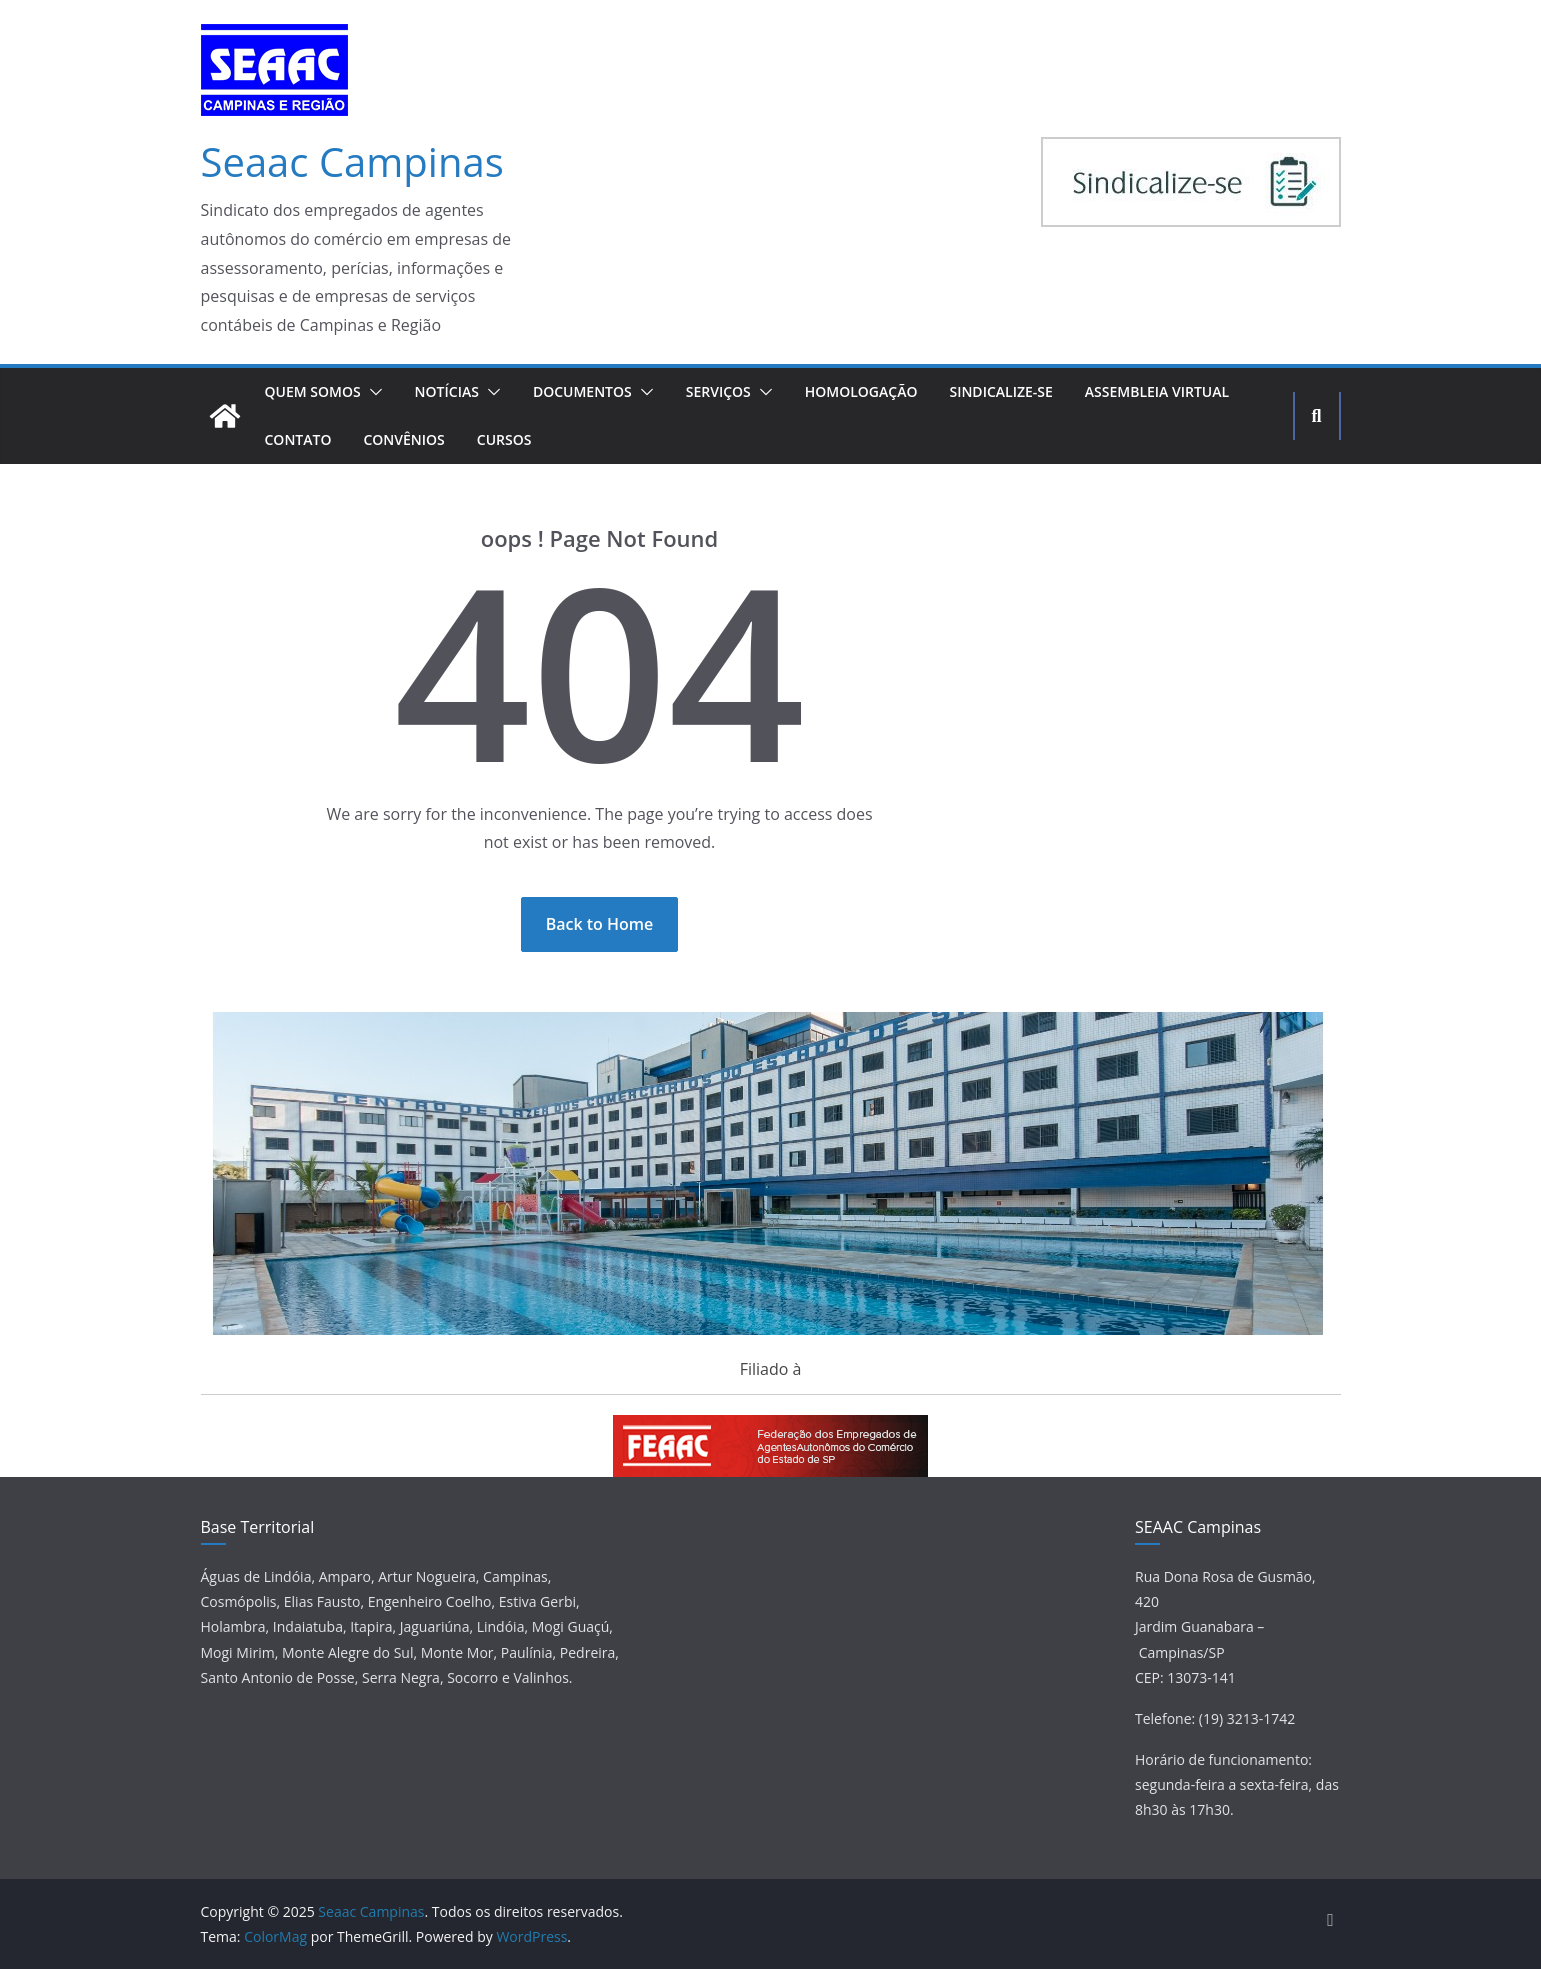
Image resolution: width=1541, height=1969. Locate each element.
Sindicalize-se (1000, 391)
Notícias (447, 391)
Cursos (504, 439)
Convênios (403, 439)
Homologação (861, 391)
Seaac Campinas (352, 161)
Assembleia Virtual (1157, 391)
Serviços (718, 391)
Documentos (582, 391)
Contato (298, 439)
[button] (372, 392)
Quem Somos (313, 391)
